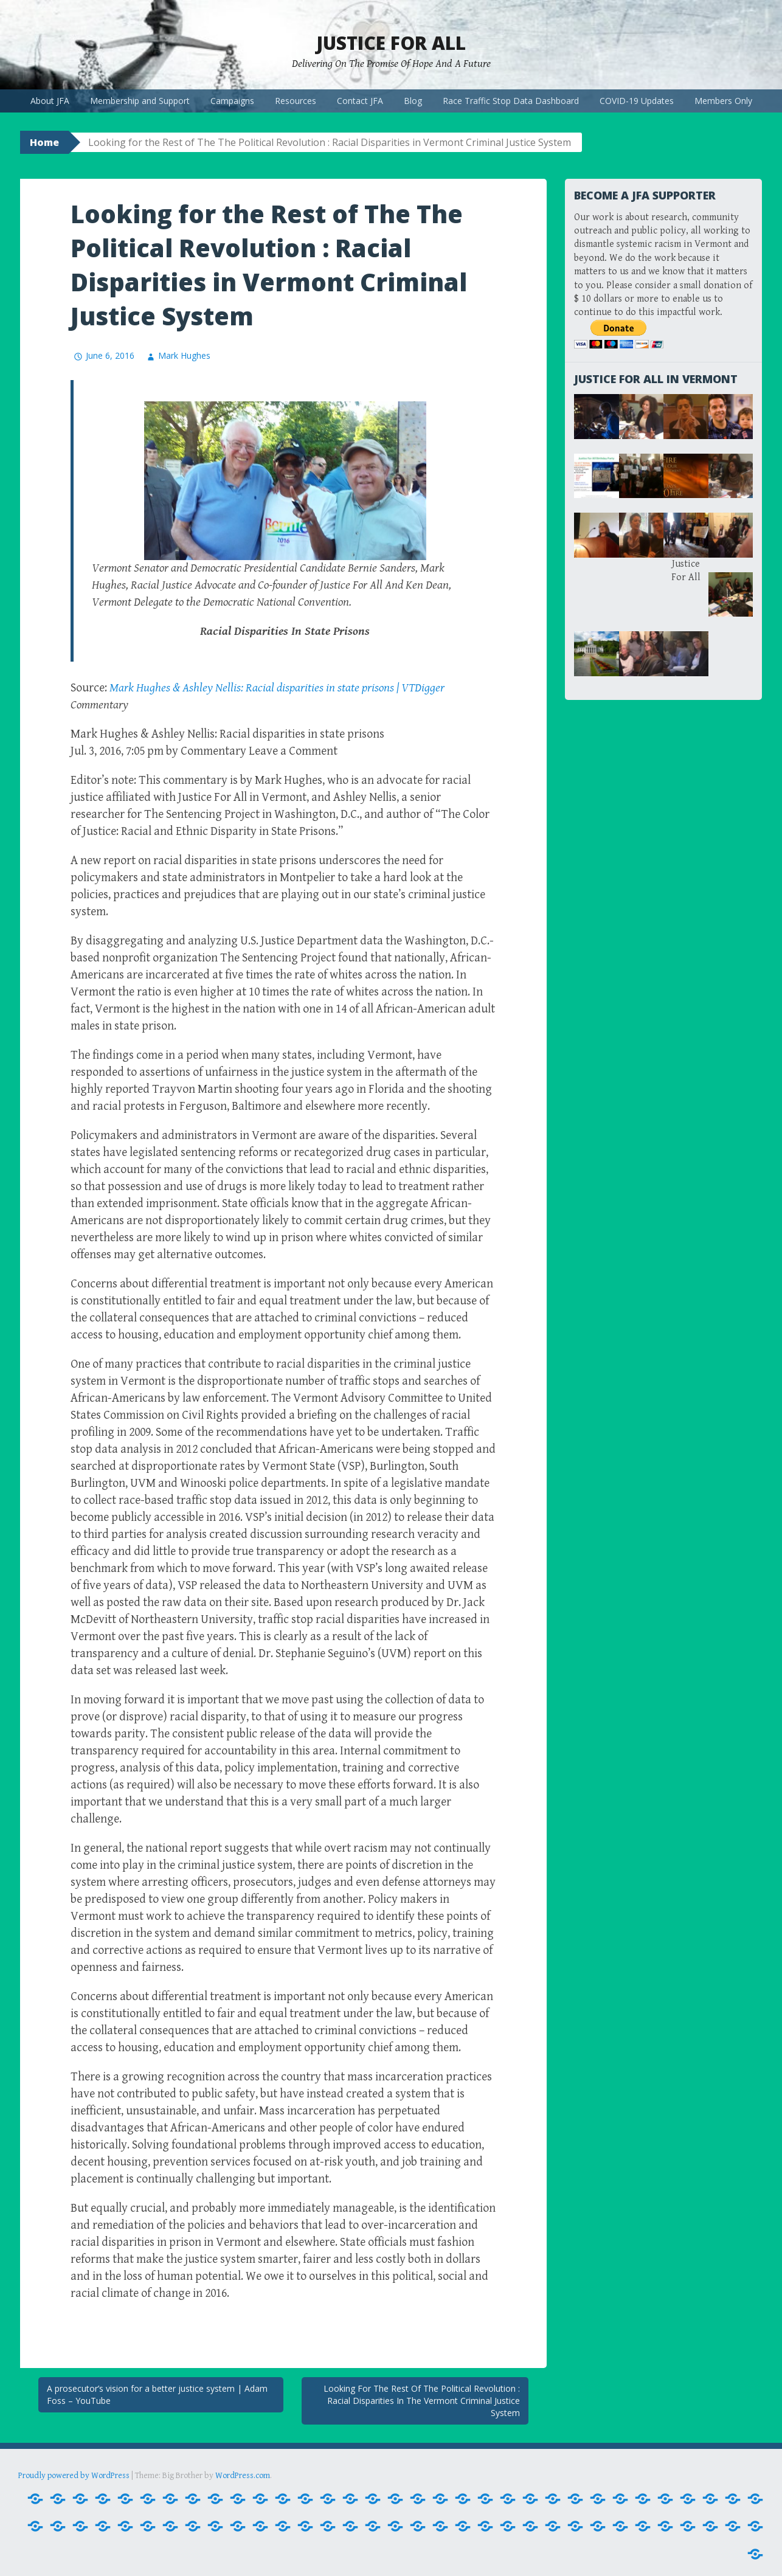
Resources (295, 100)
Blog (413, 100)
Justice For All (391, 42)
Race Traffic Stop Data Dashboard (511, 100)
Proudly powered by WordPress (74, 2476)
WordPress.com (242, 2476)
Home (44, 142)
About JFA (49, 100)
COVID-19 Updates (637, 100)
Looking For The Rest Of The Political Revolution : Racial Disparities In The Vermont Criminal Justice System (422, 2400)
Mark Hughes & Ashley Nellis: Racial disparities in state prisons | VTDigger (277, 688)
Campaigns (232, 100)
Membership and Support (140, 100)
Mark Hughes (184, 355)
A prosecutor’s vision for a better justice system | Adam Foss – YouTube (157, 2394)
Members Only (723, 100)
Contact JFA (360, 100)
